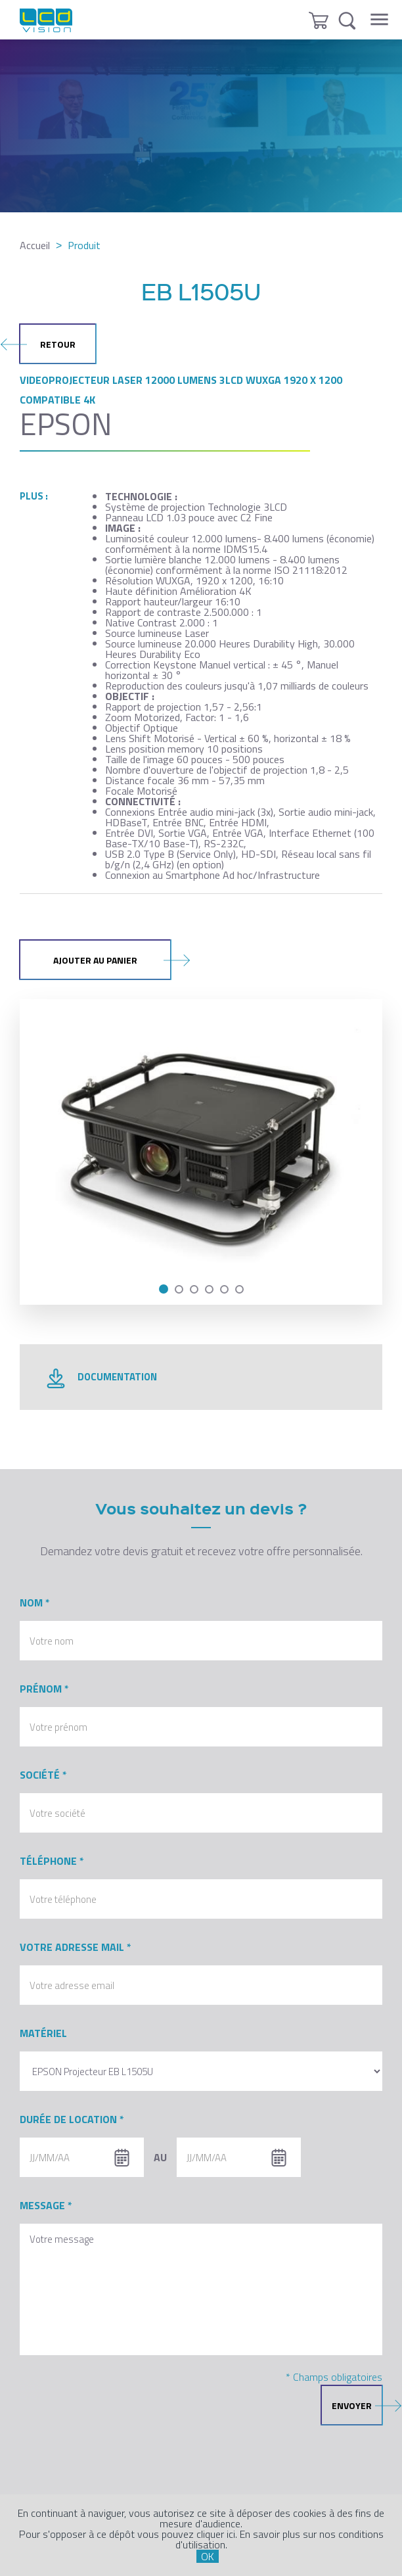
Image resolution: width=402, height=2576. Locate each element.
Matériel (43, 2033)
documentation (101, 1381)
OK (207, 2556)
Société (40, 1775)
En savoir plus (270, 2534)
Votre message (201, 2289)
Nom (31, 1602)
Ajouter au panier (112, 960)
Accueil (35, 245)
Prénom (41, 1689)
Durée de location (68, 2119)
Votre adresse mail (72, 1947)
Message (42, 2205)
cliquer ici (215, 2534)
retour (48, 344)
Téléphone (48, 1861)
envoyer (357, 2405)
